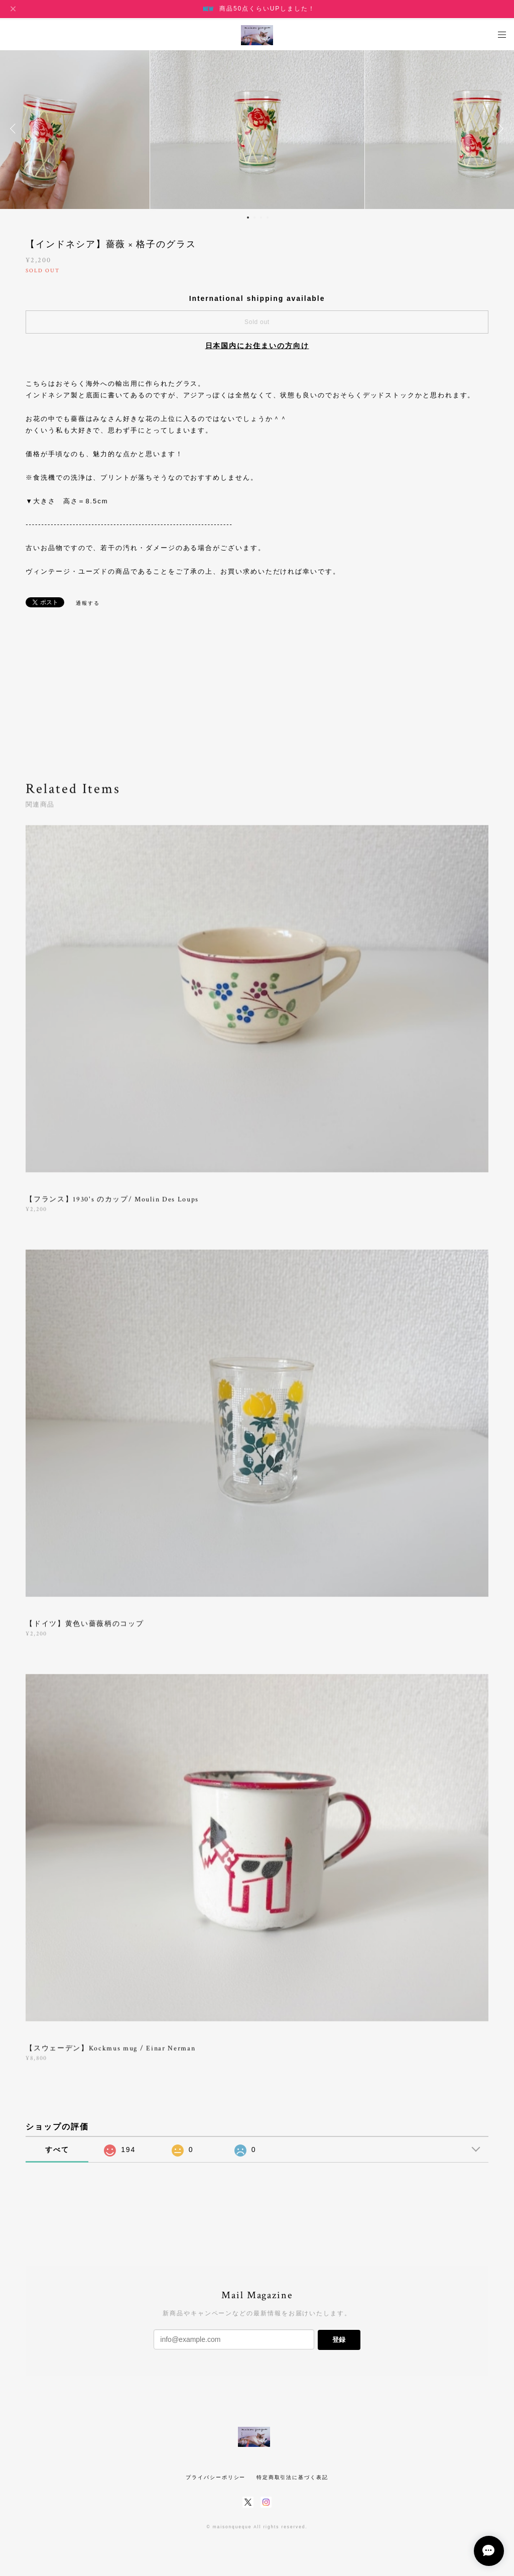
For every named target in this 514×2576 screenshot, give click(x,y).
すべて (57, 2149)
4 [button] (268, 218)
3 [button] (261, 218)
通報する (88, 603)
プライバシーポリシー (215, 2477)
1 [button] (248, 218)
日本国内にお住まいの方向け (257, 346)
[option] (257, 128)
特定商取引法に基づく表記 (292, 2477)
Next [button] (499, 129)
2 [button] (254, 218)
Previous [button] (15, 129)
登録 (338, 2339)
